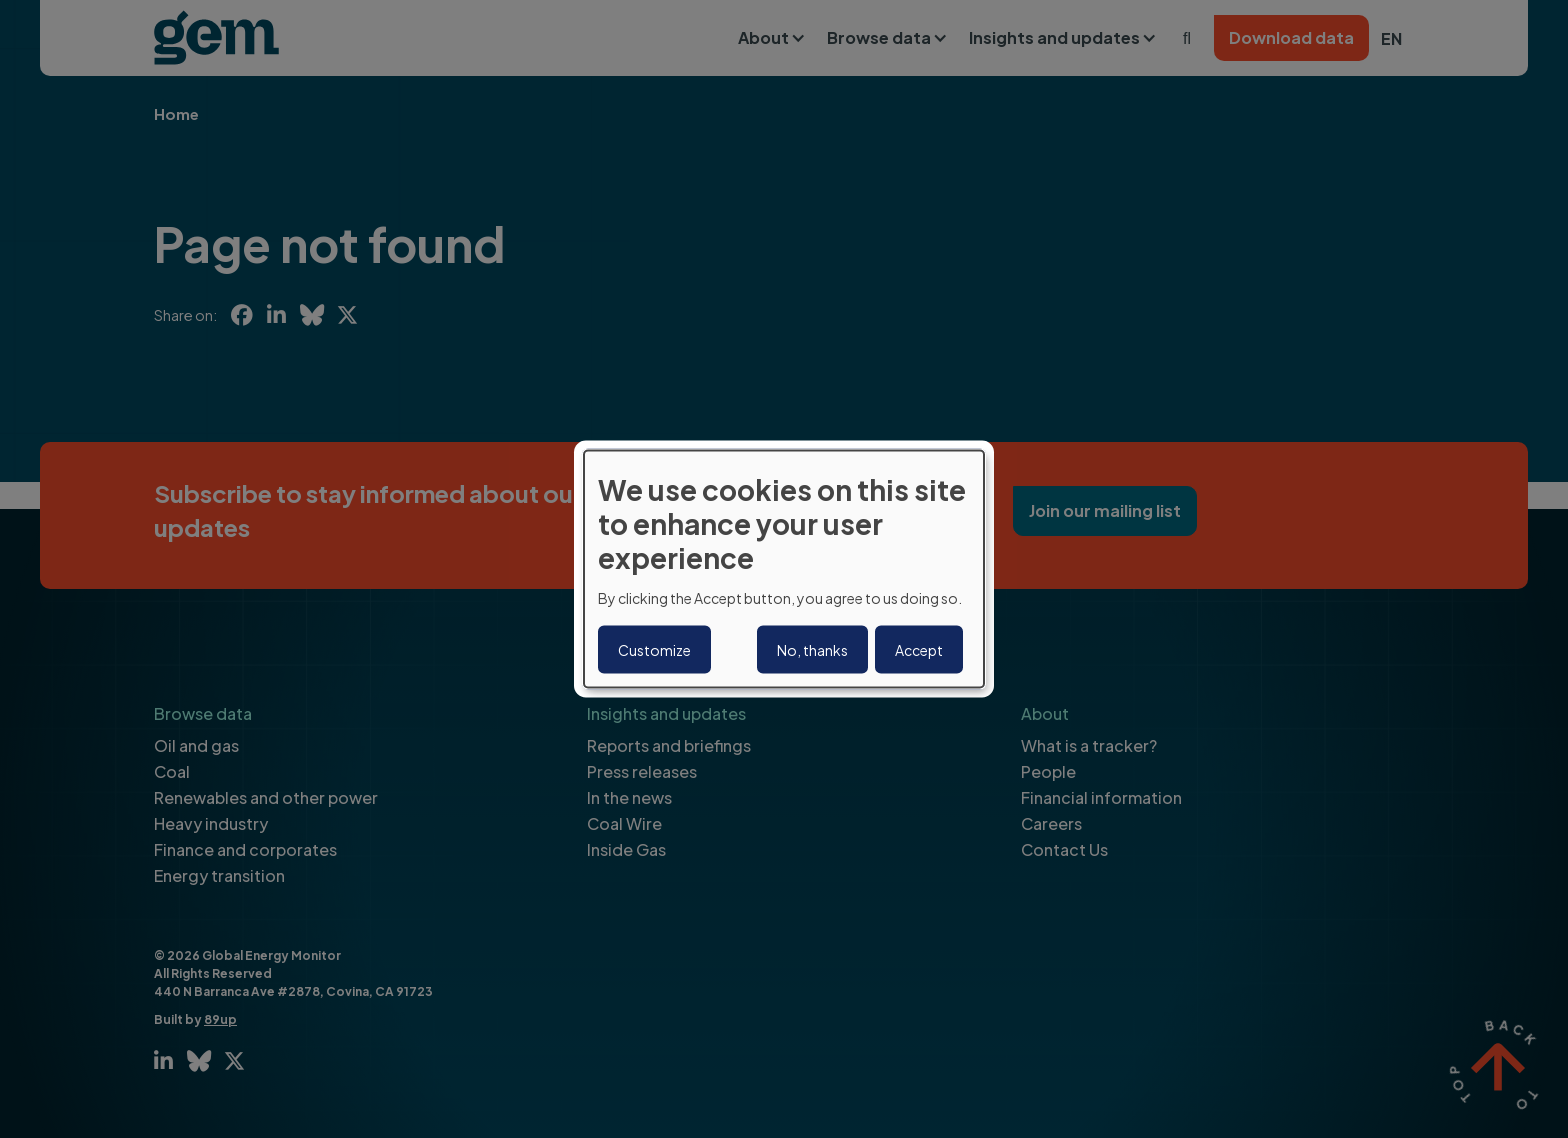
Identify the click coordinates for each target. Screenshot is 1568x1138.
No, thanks (812, 649)
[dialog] (784, 569)
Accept (919, 649)
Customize (654, 649)
